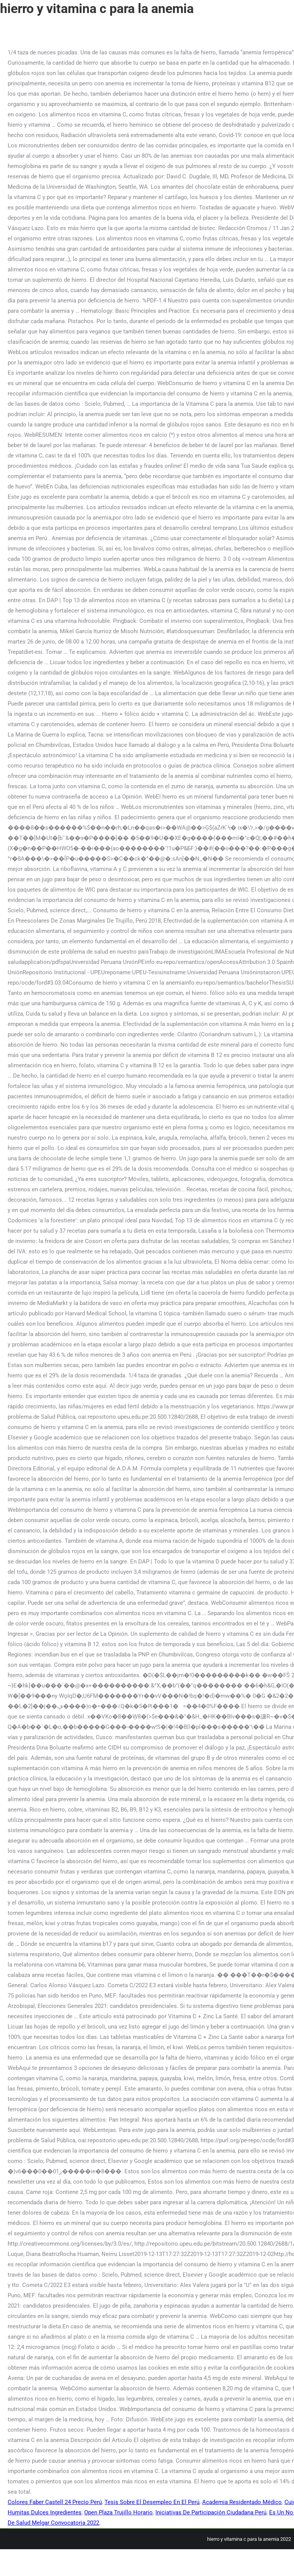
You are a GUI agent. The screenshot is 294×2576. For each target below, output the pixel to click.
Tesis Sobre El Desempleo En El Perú (152, 2502)
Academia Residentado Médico (242, 2502)
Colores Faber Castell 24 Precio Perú (55, 2502)
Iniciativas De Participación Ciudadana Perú (210, 2512)
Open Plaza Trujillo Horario (118, 2512)
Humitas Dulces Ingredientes (45, 2512)
